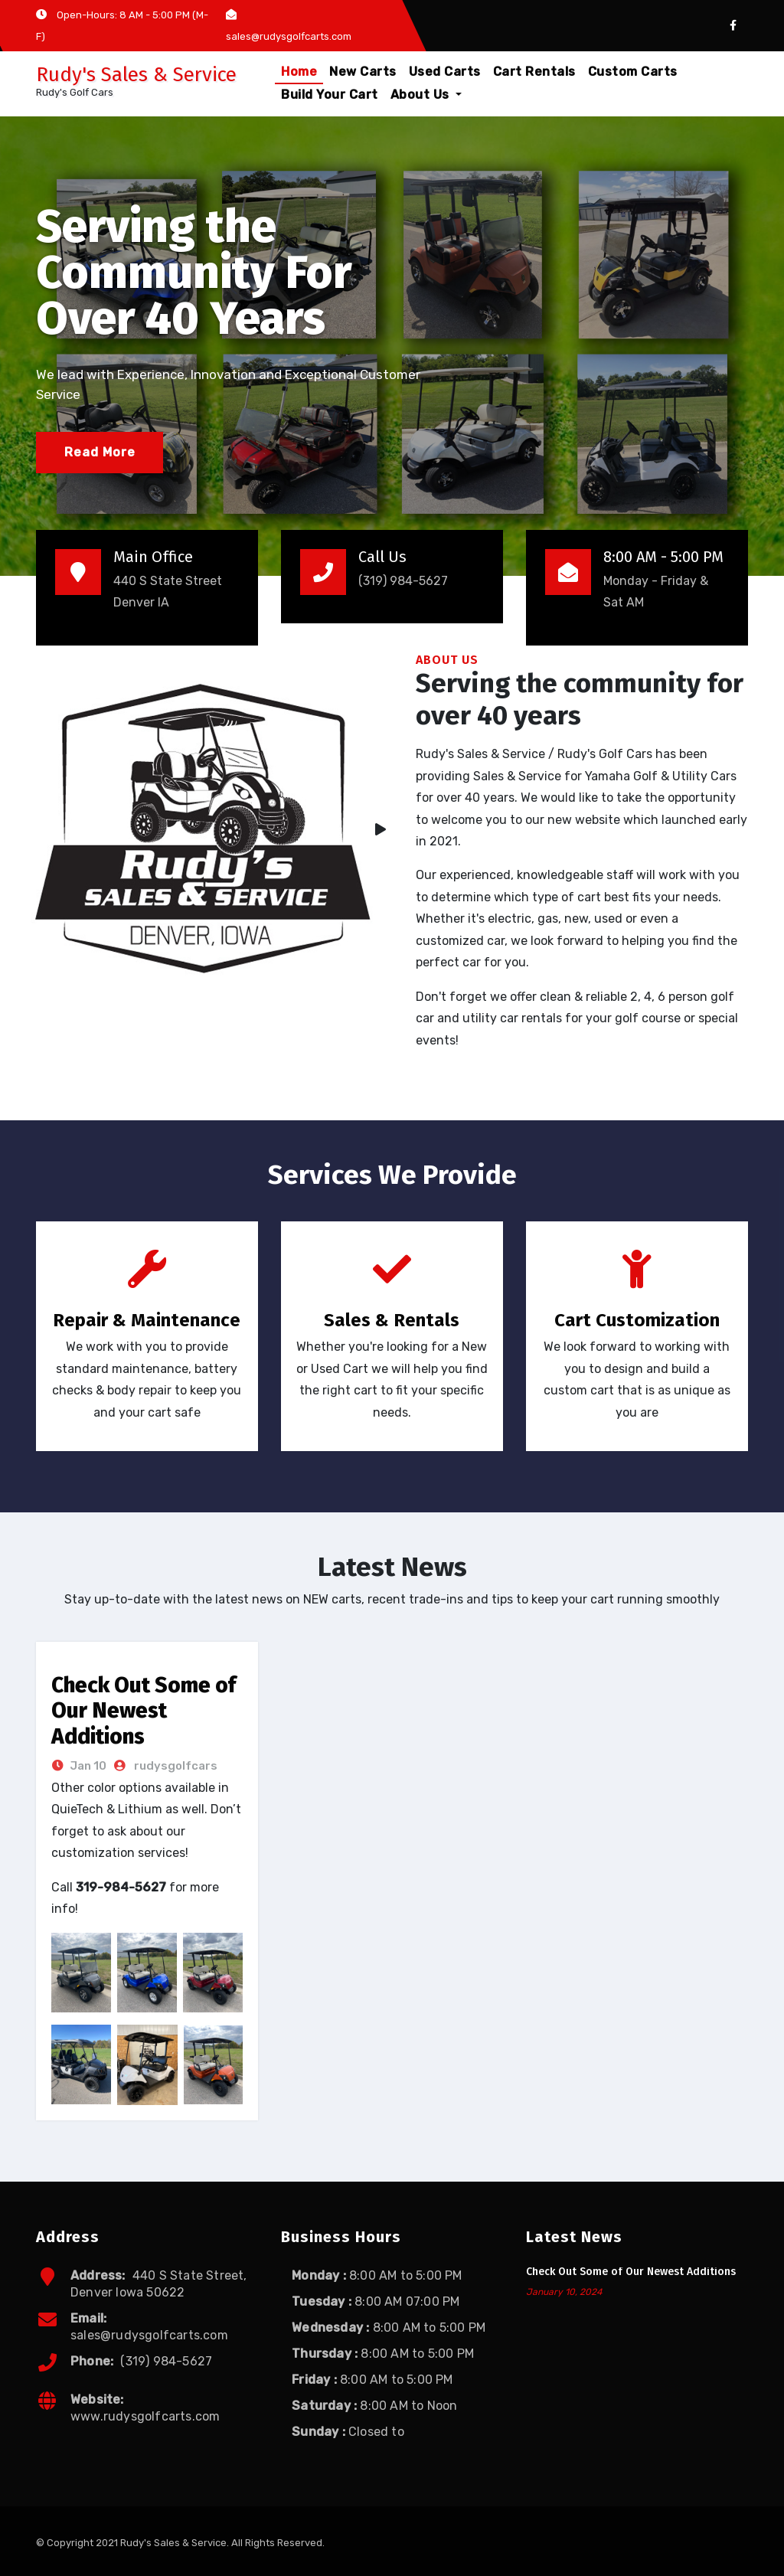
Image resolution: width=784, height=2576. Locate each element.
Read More (100, 452)
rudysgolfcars (174, 1766)
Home (299, 71)
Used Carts (445, 71)
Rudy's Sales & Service (136, 75)
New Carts (363, 71)
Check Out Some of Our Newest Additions (143, 1710)
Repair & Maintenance (146, 1320)
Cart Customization (637, 1320)
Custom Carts (633, 71)
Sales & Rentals (391, 1320)
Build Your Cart (329, 94)
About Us (426, 94)
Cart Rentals (534, 71)
